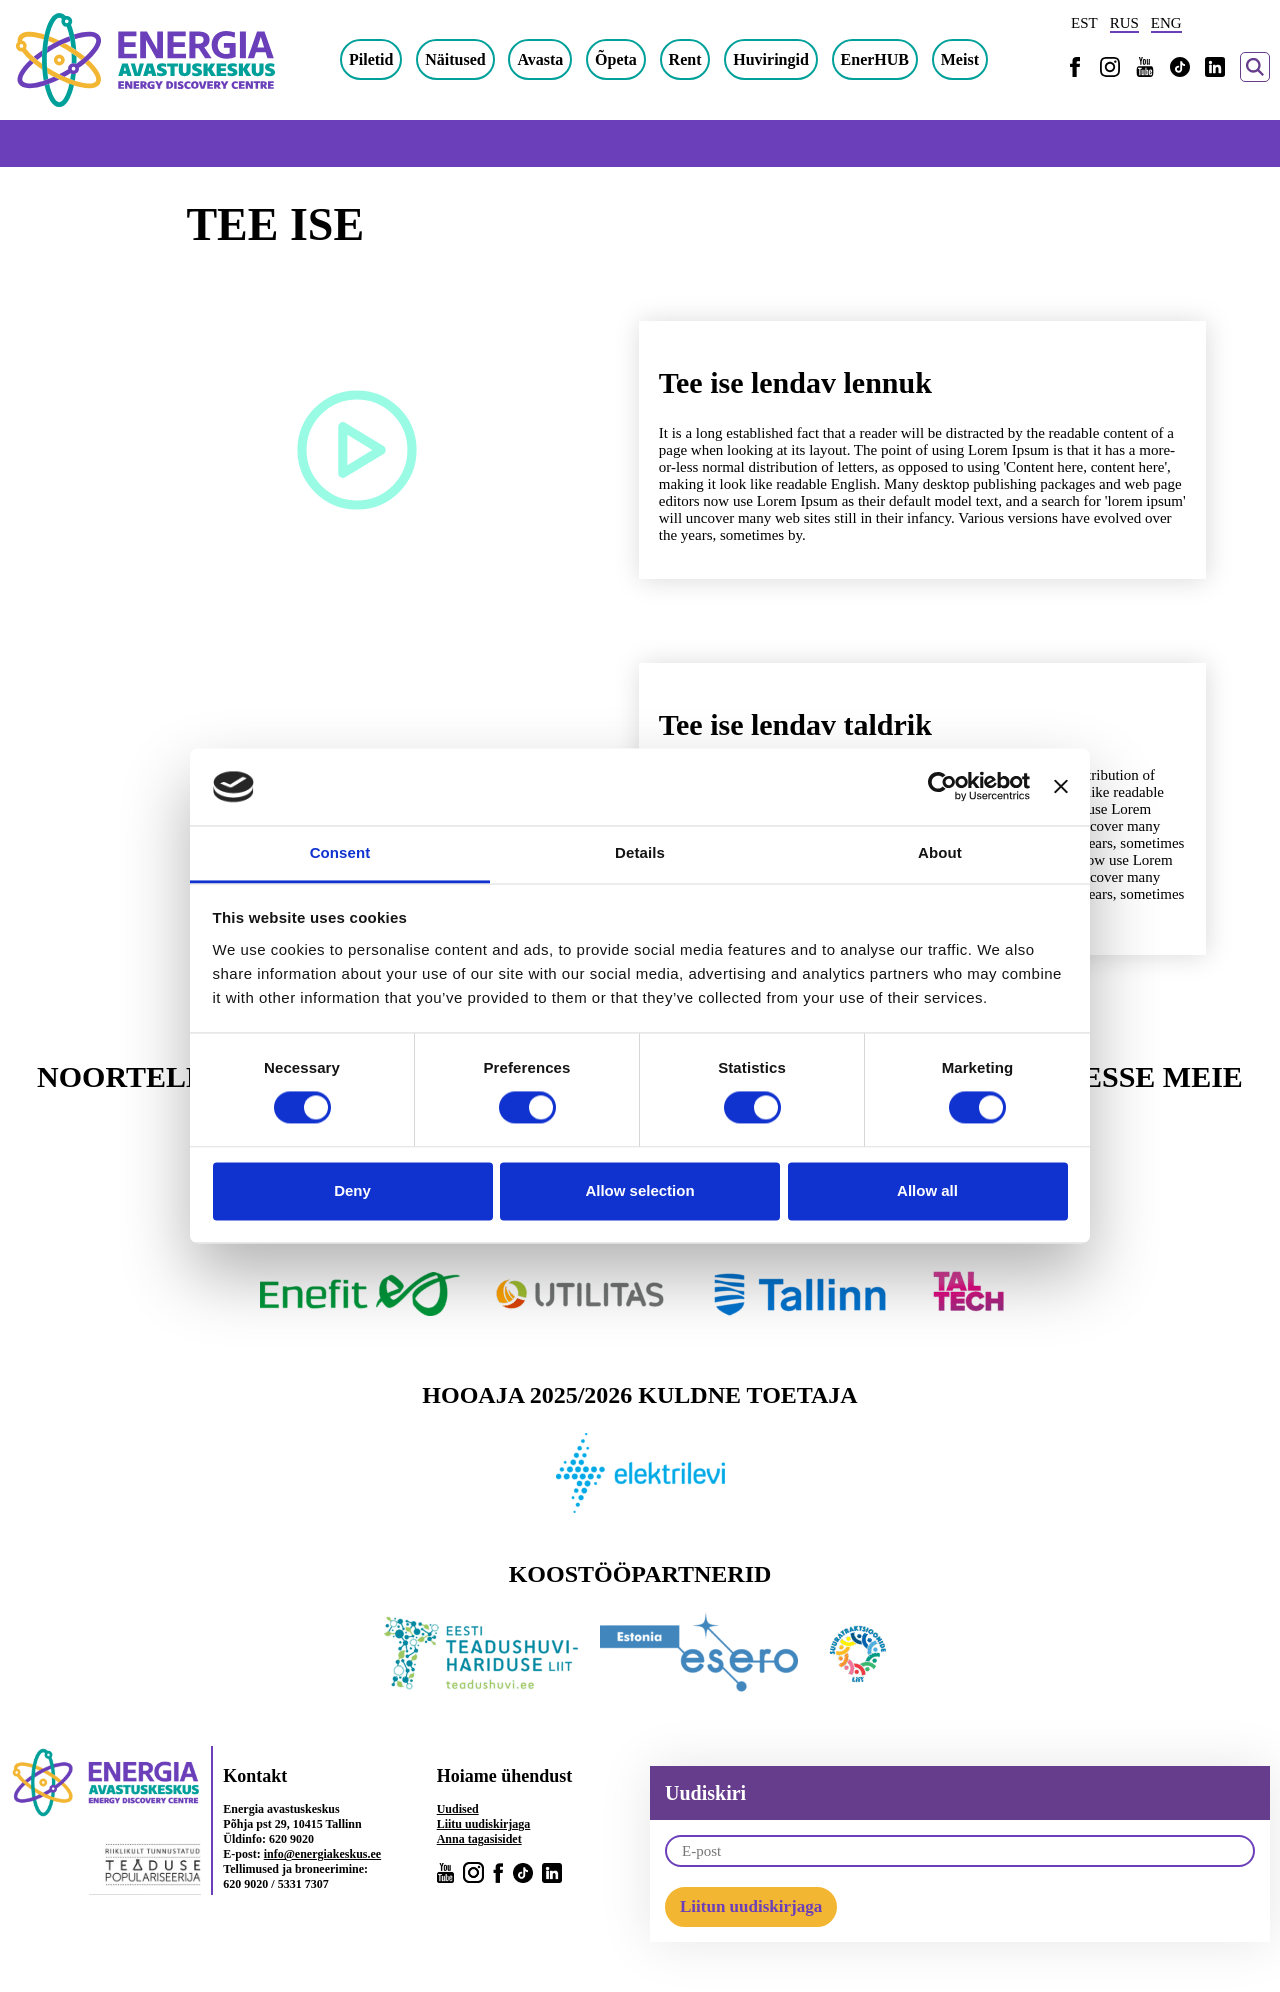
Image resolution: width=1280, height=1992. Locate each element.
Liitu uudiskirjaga (484, 1824)
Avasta (540, 59)
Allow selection (639, 1190)
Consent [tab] (340, 852)
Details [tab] (640, 852)
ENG (1166, 23)
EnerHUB (875, 59)
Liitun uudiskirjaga (751, 1906)
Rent (685, 59)
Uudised (458, 1809)
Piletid (371, 59)
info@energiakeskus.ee (323, 1854)
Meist (960, 59)
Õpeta (616, 59)
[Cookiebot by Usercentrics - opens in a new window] (942, 787)
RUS (1124, 23)
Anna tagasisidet (479, 1839)
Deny (352, 1190)
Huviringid (771, 59)
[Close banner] (1061, 787)
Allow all (927, 1190)
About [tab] (940, 852)
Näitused (455, 59)
